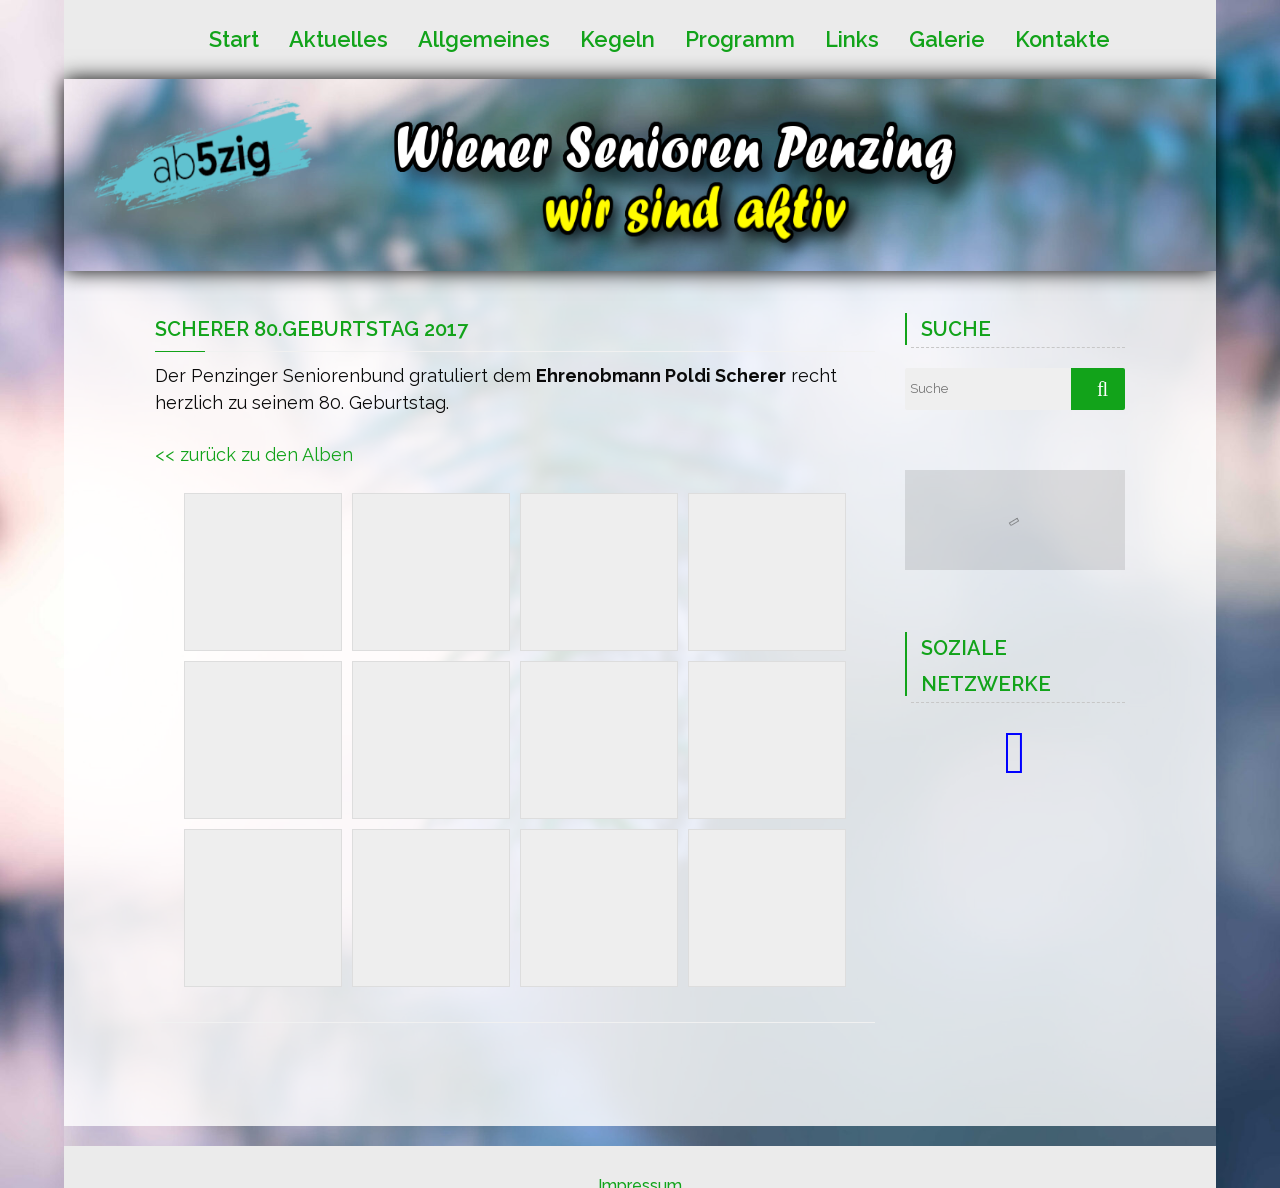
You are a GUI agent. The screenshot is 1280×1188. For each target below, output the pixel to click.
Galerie (947, 38)
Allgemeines (484, 38)
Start (234, 38)
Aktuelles (338, 38)
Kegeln (617, 38)
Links (852, 38)
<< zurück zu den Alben (254, 454)
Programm (740, 38)
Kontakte (1062, 38)
